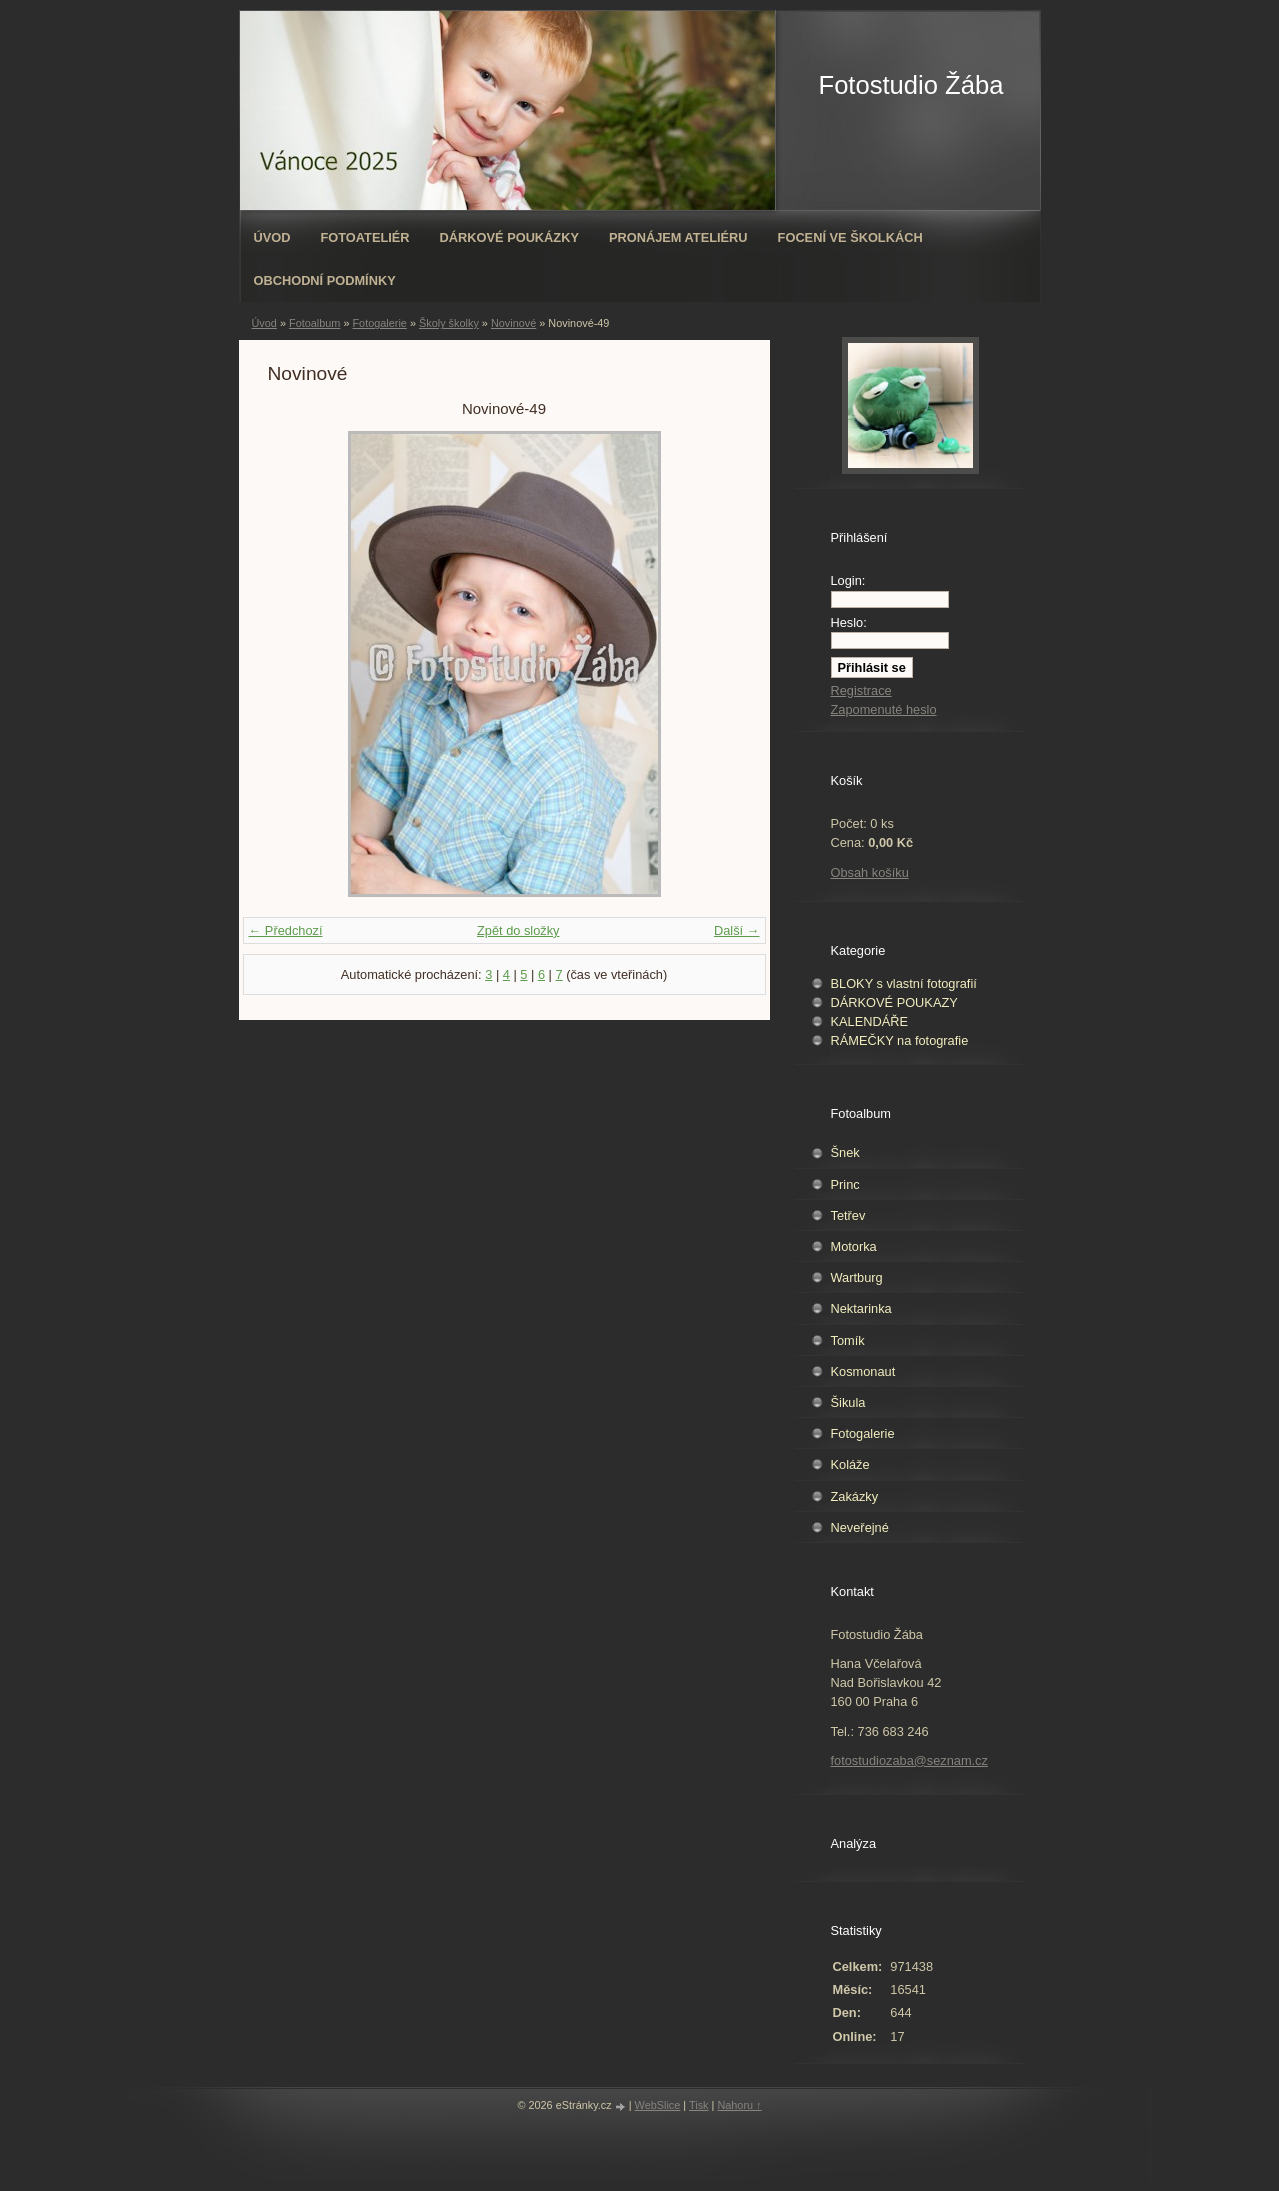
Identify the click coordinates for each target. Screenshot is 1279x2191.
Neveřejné (860, 1527)
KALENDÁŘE (870, 1021)
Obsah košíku (870, 872)
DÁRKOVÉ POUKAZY (894, 1002)
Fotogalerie (379, 323)
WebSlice (658, 2105)
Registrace (861, 690)
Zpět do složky (518, 930)
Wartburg (857, 1277)
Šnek (845, 1152)
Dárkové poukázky (509, 237)
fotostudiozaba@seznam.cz (909, 1760)
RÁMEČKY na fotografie (900, 1040)
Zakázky (855, 1496)
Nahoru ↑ (739, 2105)
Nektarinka (861, 1308)
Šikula (848, 1402)
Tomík (848, 1340)
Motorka (854, 1246)
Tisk (699, 2105)
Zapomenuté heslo (884, 709)
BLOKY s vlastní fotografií (904, 983)
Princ (845, 1184)
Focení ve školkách (850, 237)
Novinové (513, 323)
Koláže (850, 1464)
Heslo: (849, 622)
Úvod (272, 237)
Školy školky (449, 323)
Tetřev (848, 1215)
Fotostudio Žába (911, 85)
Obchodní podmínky (325, 280)
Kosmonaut (863, 1371)
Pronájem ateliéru (678, 237)
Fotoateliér (364, 237)
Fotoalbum (314, 323)
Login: (848, 580)
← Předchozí (286, 930)
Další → (737, 930)
